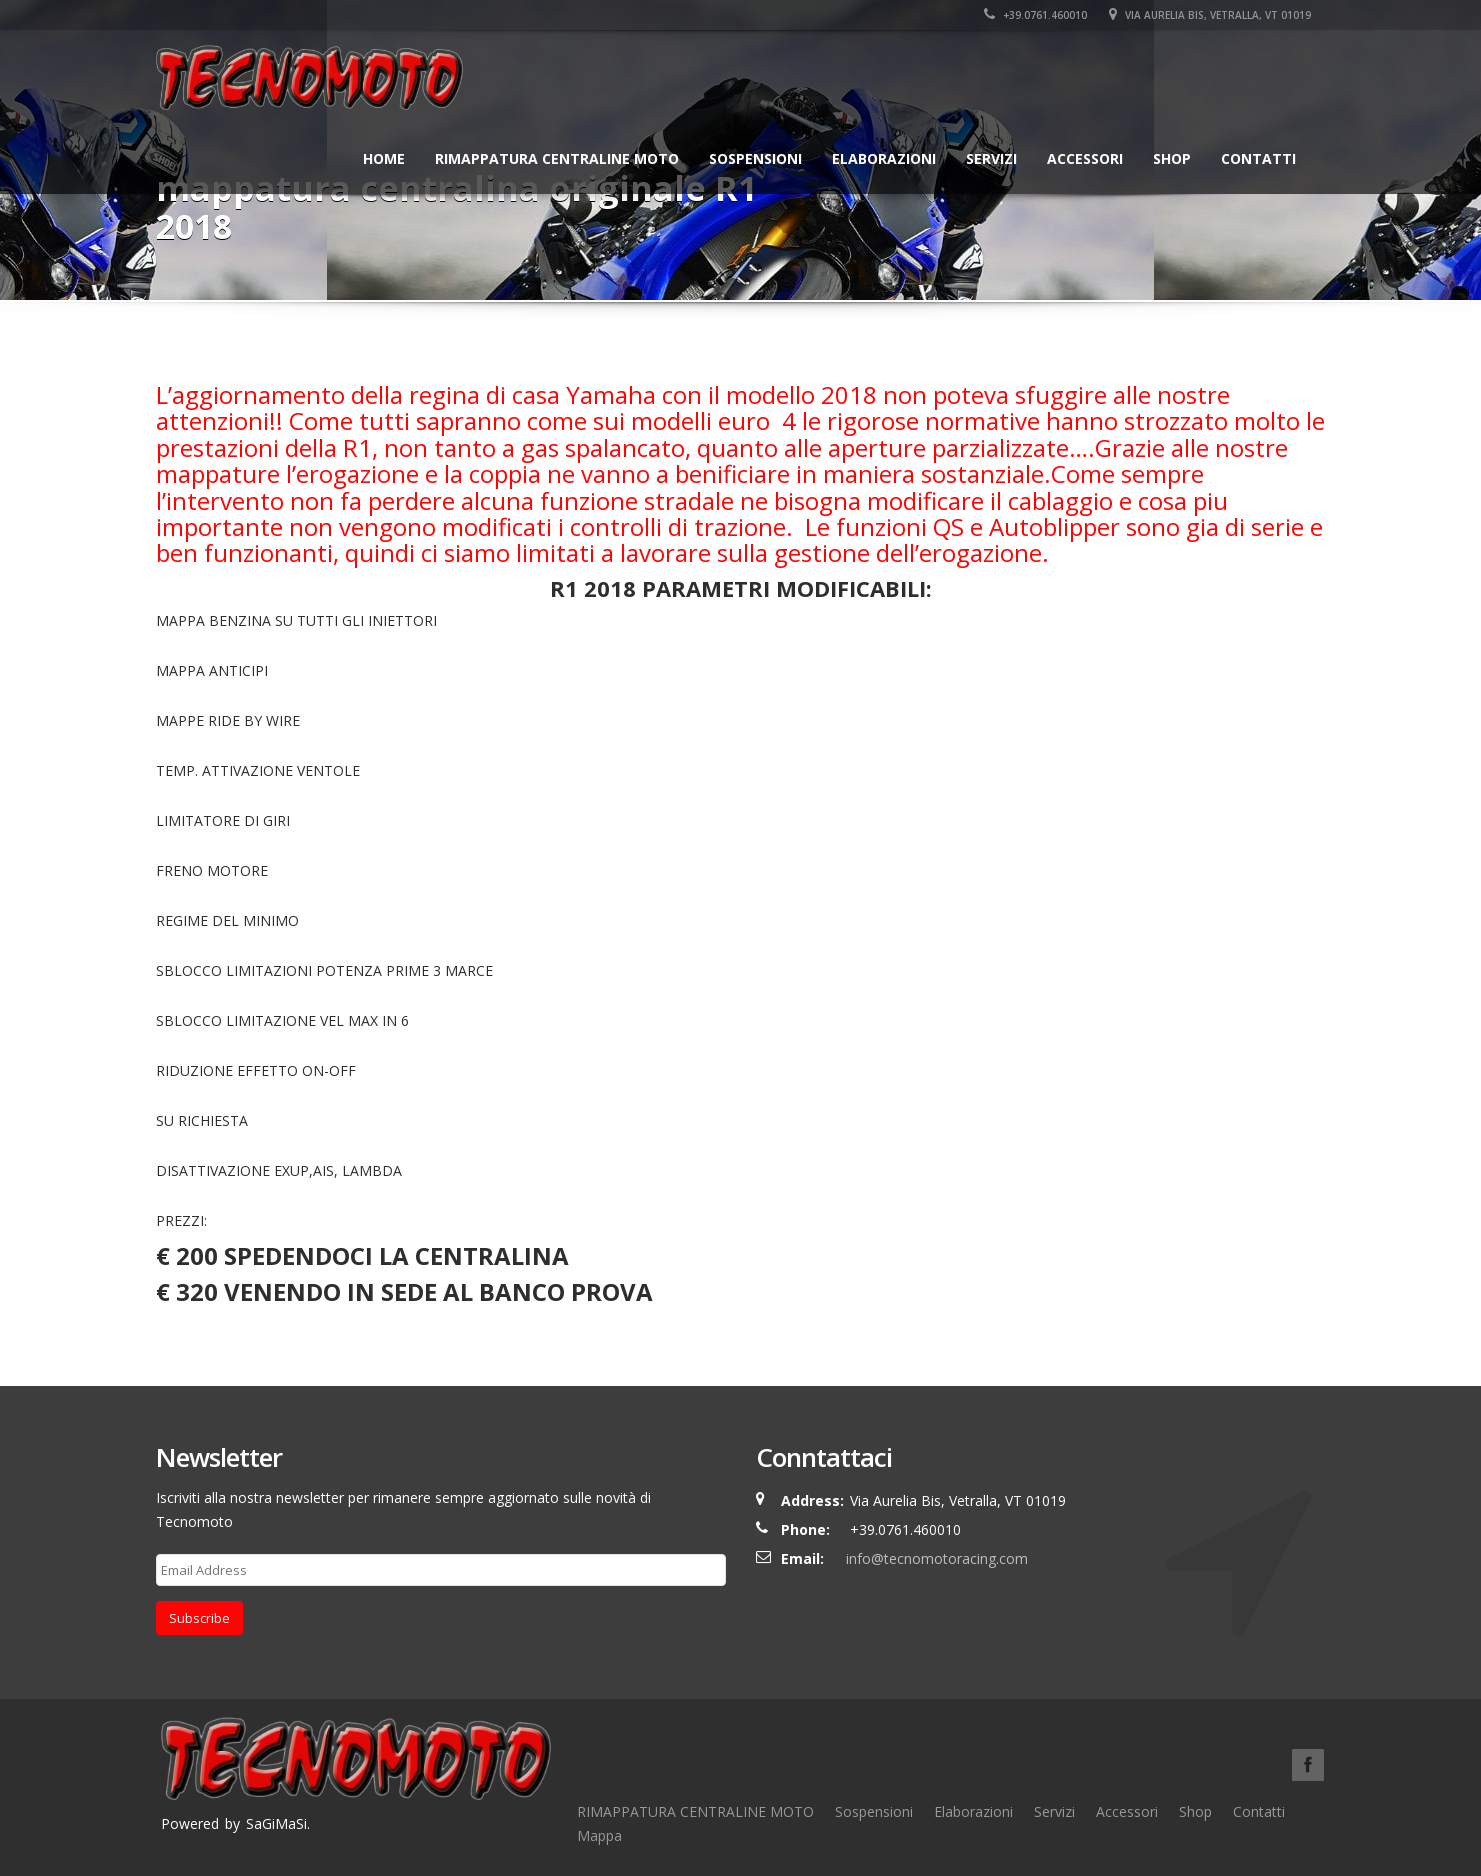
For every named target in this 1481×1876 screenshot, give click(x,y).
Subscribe (199, 1618)
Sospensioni (755, 158)
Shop (1172, 158)
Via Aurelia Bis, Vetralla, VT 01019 (1210, 15)
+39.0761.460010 (1035, 15)
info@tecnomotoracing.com (937, 1558)
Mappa (599, 1835)
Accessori (1085, 158)
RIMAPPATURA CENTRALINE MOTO (557, 158)
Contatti (1258, 158)
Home (384, 158)
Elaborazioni (884, 158)
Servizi (991, 158)
